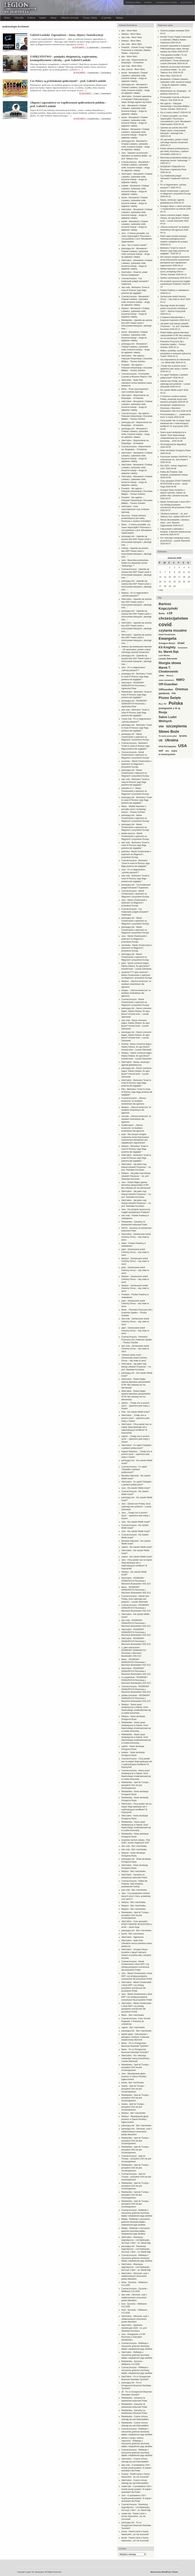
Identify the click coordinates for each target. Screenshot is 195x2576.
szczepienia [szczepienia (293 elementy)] (176, 726)
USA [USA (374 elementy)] (182, 745)
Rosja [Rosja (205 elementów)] (163, 712)
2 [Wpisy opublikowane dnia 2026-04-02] (174, 567)
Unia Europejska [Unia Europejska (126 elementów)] (167, 746)
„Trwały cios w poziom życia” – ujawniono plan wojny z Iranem (135, 1406)
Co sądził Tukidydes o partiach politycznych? (134, 1470)
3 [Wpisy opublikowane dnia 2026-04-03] (179, 567)
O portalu (106, 17)
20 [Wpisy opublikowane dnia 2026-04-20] (160, 582)
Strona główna (133, 3)
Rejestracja (187, 3)
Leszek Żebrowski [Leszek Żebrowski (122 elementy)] (168, 658)
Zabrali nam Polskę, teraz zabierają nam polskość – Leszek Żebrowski (175, 384)
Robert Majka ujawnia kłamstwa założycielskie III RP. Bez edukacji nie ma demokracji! (175, 335)
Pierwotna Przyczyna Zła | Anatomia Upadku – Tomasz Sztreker (173, 344)
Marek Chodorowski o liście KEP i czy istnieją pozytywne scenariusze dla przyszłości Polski (175, 505)
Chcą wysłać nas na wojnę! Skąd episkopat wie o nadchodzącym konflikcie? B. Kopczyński (175, 423)
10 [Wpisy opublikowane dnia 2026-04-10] (179, 572)
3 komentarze (106, 73)
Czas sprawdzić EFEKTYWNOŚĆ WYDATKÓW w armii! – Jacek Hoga (175, 484)
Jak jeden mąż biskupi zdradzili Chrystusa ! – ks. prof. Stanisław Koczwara (174, 326)
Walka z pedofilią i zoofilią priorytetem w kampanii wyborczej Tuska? (175, 353)
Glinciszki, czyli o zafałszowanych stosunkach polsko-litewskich (136, 2132)
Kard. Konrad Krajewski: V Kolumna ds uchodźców (135, 2021)
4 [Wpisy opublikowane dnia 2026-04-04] (184, 567)
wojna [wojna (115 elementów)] (174, 751)
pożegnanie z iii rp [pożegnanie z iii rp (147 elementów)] (169, 708)
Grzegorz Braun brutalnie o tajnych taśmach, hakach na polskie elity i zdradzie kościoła (174, 493)
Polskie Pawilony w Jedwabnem (174, 290)
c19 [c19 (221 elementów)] (169, 613)
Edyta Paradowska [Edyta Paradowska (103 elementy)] (167, 634)
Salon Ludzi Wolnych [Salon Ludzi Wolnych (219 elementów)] (168, 719)
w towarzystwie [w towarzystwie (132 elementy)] (167, 754)
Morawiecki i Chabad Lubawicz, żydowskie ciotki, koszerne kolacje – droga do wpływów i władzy (175, 82)
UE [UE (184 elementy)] (161, 740)
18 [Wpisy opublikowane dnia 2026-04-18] (184, 577)
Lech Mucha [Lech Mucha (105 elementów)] (164, 655)
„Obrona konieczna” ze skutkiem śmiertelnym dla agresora (136, 984)
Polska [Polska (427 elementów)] (176, 703)
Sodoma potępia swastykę (172, 30)
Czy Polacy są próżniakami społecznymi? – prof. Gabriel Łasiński (68, 81)
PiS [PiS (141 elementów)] (174, 693)
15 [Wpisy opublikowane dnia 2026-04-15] (170, 577)
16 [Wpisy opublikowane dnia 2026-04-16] (174, 577)
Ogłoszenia (138, 1937)
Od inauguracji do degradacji (173, 444)
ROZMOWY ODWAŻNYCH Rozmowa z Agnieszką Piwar (133, 686)
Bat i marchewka (139, 1846)
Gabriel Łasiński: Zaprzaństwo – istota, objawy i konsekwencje (66, 34)
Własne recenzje (70, 17)
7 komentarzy (106, 119)
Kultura (31, 17)
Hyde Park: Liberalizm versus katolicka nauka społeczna (136, 383)
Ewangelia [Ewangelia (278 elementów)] (167, 638)
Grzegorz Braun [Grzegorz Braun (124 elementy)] (167, 643)
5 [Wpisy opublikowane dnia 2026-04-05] (188, 567)
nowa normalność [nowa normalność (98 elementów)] (166, 680)
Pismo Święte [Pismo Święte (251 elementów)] (170, 698)
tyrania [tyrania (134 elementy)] (183, 735)
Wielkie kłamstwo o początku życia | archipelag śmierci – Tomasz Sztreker (173, 272)
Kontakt (148, 3)
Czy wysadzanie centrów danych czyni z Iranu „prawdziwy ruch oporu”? (136, 1896)
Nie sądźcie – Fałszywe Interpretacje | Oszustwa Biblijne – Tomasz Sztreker (175, 106)
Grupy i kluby (90, 17)
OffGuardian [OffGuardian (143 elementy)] (166, 689)
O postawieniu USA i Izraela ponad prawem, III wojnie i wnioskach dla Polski (136, 2468)
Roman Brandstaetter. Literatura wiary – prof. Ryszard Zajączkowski (174, 523)
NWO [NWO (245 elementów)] (180, 680)
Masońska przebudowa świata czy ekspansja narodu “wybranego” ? (134, 563)
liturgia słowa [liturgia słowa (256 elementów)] (170, 663)
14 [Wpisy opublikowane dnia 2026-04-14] (165, 577)
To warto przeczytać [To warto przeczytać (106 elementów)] (168, 736)
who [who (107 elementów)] (167, 751)
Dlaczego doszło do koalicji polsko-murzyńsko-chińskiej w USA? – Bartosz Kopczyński (173, 308)
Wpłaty (119, 17)
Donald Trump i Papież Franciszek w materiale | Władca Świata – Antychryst (175, 40)
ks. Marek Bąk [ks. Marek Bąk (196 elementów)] (169, 651)
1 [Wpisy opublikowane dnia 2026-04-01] (169, 567)
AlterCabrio (78, 47)
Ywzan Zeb (126, 719)
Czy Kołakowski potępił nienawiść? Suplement (135, 281)
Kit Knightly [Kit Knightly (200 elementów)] (167, 647)
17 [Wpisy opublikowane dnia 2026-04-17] (179, 577)
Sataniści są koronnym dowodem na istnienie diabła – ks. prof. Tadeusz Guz (175, 70)
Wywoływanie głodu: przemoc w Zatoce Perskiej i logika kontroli (134, 2076)
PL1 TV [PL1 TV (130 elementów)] (162, 704)
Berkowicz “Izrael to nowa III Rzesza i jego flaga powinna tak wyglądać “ (174, 251)
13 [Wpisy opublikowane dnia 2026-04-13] (160, 577)
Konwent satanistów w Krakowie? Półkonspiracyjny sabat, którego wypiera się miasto (175, 49)
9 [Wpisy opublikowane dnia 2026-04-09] (174, 572)
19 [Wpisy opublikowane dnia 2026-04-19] (189, 577)
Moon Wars (165, 76)
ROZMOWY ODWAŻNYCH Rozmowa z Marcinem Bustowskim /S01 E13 (172, 408)
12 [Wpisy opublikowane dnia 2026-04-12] (189, 572)
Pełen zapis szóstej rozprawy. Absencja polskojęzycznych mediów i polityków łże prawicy (174, 239)
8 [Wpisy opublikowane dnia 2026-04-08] (169, 572)
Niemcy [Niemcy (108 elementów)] (169, 675)
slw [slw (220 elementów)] (161, 726)
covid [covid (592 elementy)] (165, 624)
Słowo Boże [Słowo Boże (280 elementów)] (169, 731)
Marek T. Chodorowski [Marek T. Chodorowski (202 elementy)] (168, 669)
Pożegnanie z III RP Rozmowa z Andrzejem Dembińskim (133, 2337)
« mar (160, 590)
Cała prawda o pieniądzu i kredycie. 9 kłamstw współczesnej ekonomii (175, 532)
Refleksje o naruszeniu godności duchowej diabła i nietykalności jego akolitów (136, 2213)
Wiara (7, 17)
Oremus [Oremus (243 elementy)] (181, 689)
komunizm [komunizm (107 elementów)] (182, 648)
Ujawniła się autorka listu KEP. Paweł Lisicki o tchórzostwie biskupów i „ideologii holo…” (174, 131)
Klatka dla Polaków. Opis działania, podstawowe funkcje (134, 1884)
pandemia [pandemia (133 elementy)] (164, 693)
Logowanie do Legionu (166, 3)
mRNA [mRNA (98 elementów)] (161, 676)
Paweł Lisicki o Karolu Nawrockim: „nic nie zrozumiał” (133, 2516)
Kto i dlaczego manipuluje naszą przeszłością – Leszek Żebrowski (136, 2058)
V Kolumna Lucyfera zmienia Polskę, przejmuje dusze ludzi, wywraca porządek (174, 399)
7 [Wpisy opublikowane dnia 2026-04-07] (165, 572)
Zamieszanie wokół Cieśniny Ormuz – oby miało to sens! (136, 1237)
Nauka (42, 17)
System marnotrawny (169, 278)
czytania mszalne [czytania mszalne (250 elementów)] (173, 630)
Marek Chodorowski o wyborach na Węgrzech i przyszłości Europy (135, 737)
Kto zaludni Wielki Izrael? (171, 390)
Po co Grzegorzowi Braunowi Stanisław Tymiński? (136, 2385)
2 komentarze (106, 47)
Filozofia (19, 17)
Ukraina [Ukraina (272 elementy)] (171, 740)
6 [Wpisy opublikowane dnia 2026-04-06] (160, 572)
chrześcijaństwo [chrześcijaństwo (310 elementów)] (173, 618)
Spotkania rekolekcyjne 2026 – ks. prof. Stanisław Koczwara (134, 2328)
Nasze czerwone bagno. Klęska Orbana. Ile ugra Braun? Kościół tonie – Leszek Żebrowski (174, 218)
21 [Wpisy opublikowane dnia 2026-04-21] (165, 582)
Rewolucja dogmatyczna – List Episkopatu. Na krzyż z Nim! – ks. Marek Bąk (136, 2240)
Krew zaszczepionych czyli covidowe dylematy (135, 509)
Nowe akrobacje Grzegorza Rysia (175, 450)
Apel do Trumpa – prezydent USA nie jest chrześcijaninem (135, 1785)
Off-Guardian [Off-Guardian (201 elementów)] (168, 684)
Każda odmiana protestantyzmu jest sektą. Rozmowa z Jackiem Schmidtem (174, 151)
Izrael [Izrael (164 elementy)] (180, 643)
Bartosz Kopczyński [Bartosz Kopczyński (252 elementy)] (168, 606)
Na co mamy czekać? (170, 112)
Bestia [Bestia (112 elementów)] (162, 613)
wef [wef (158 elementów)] (161, 750)
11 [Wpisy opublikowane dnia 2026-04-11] (184, 572)
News (54, 17)
